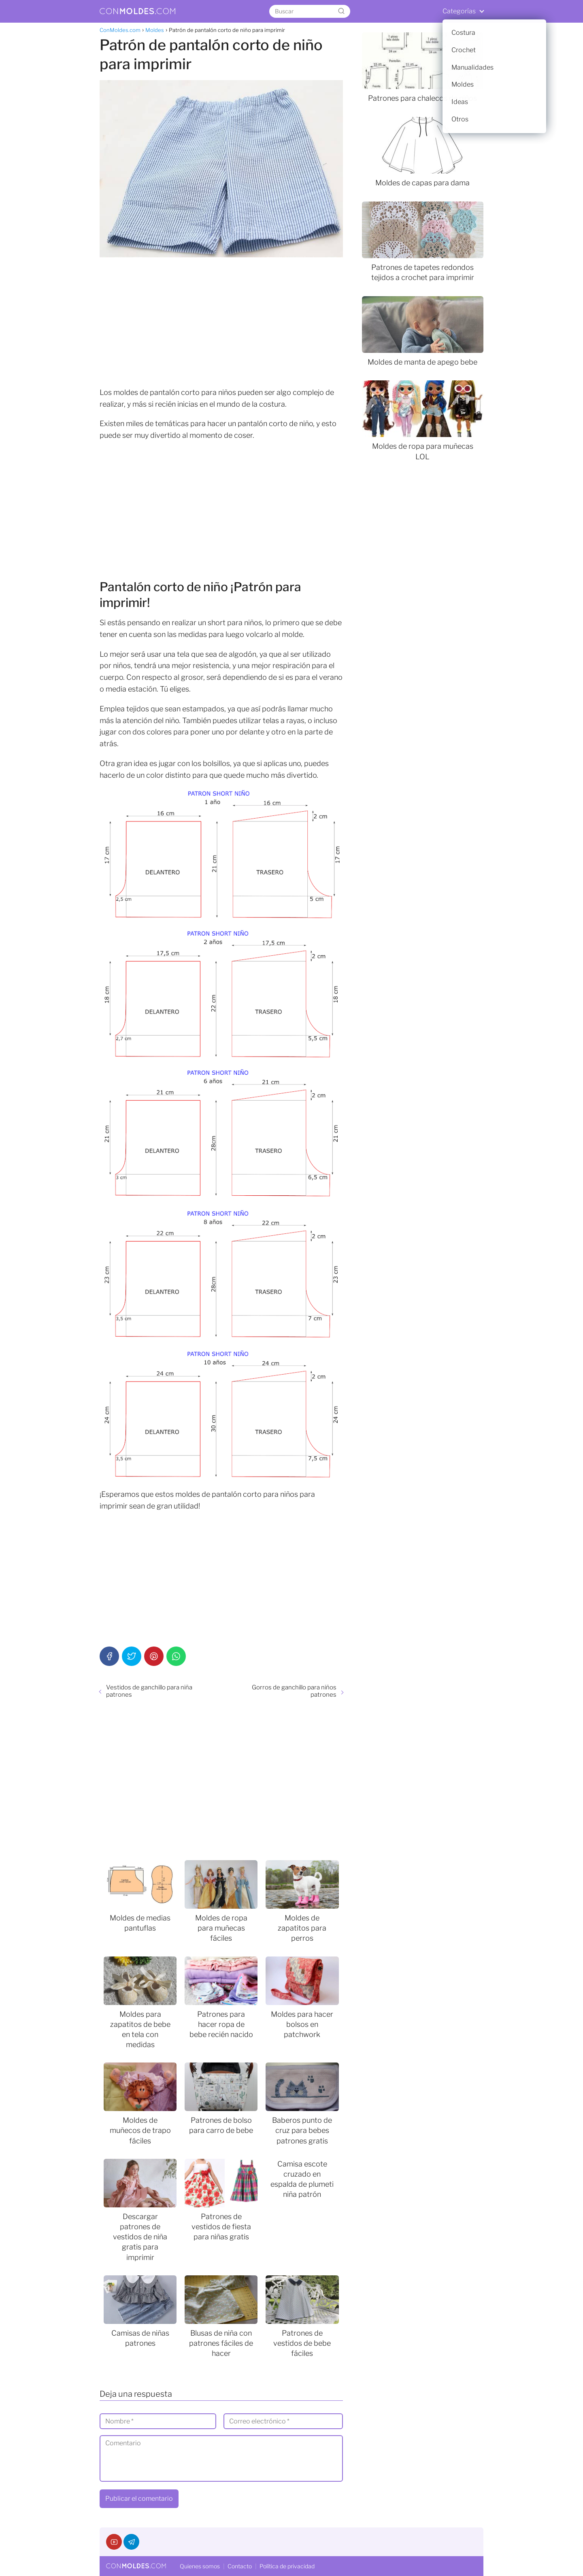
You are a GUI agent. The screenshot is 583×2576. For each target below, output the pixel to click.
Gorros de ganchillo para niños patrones (294, 1691)
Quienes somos (200, 2566)
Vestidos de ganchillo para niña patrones (149, 1691)
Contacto (240, 2566)
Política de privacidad (287, 2566)
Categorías (459, 11)
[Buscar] (341, 11)
